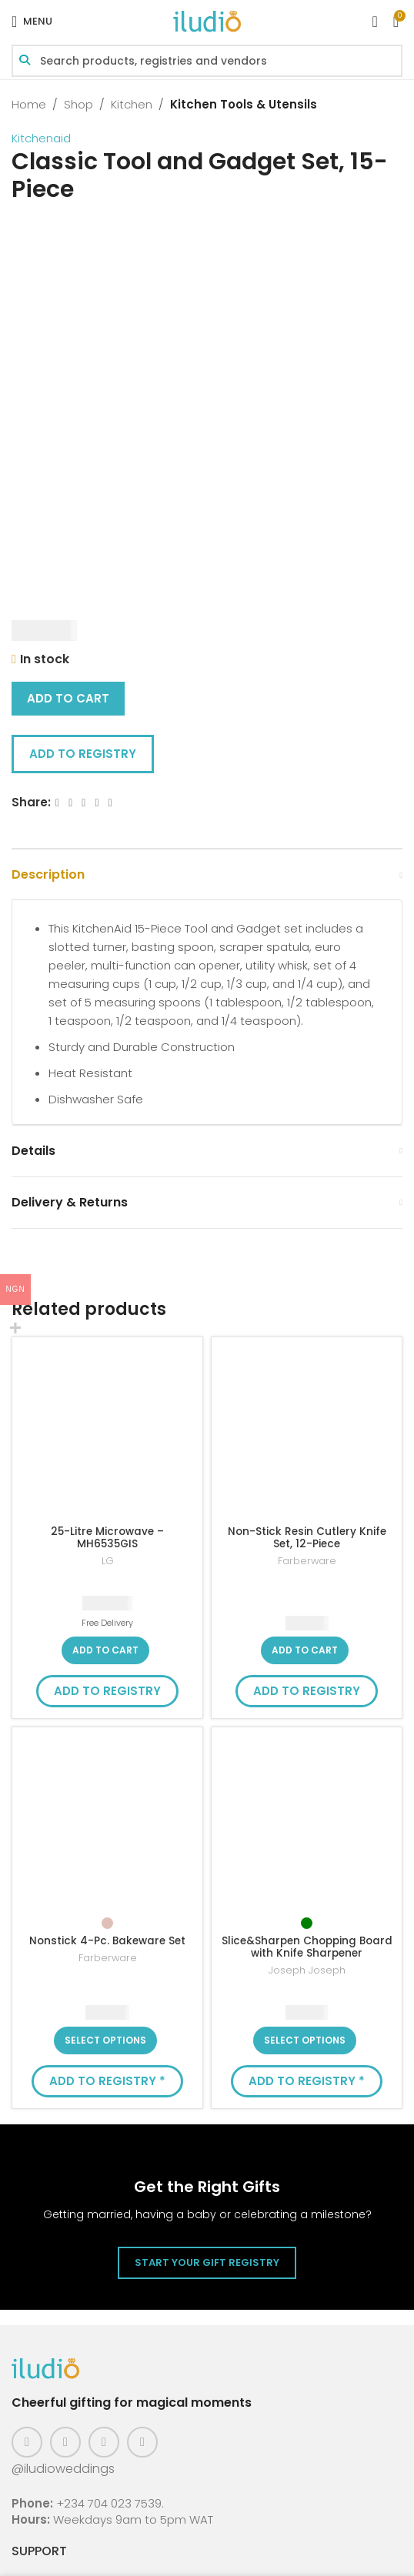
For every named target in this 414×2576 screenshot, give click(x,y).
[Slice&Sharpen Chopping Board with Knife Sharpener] (306, 1822)
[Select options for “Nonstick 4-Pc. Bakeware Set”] (105, 2040)
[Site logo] (207, 20)
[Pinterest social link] (103, 2442)
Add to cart (68, 698)
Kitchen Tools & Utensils (243, 104)
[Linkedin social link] (96, 802)
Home (29, 104)
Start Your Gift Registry (207, 2262)
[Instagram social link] (65, 2442)
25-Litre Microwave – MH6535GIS (107, 1537)
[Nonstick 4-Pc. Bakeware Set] (107, 1822)
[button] (105, 1650)
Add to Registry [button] (82, 754)
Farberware (307, 1560)
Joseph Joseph (307, 1970)
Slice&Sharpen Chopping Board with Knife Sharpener (307, 1947)
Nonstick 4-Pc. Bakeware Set (107, 1941)
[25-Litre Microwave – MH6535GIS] (107, 1432)
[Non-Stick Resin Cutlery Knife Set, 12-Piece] (306, 1432)
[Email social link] (83, 802)
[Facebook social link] (57, 802)
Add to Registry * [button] (107, 2081)
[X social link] (70, 802)
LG (108, 1560)
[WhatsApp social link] (110, 802)
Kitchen (131, 104)
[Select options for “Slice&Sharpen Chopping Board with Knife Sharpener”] (304, 2040)
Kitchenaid (41, 138)
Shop (78, 104)
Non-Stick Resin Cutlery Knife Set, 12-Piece (307, 1537)
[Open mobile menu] (32, 21)
